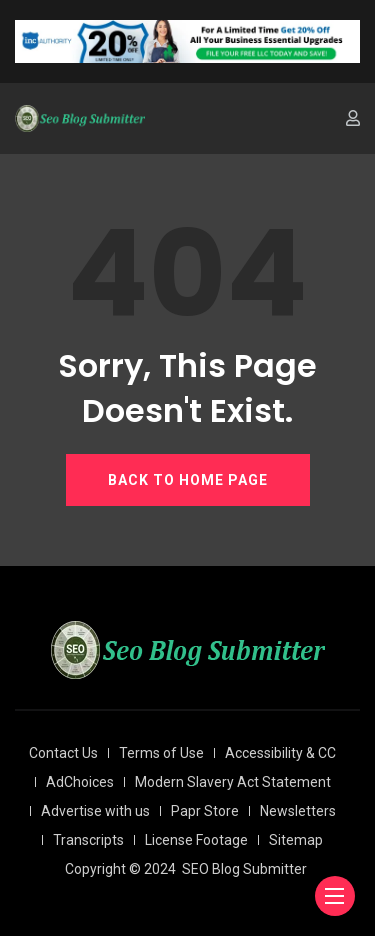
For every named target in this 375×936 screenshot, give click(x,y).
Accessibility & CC (280, 753)
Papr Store (205, 811)
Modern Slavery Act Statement (233, 782)
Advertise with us (95, 811)
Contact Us (63, 753)
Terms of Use (161, 753)
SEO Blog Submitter (244, 869)
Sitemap (296, 840)
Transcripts (88, 840)
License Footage (196, 840)
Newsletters (298, 811)
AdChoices (80, 782)
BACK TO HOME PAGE (188, 480)
